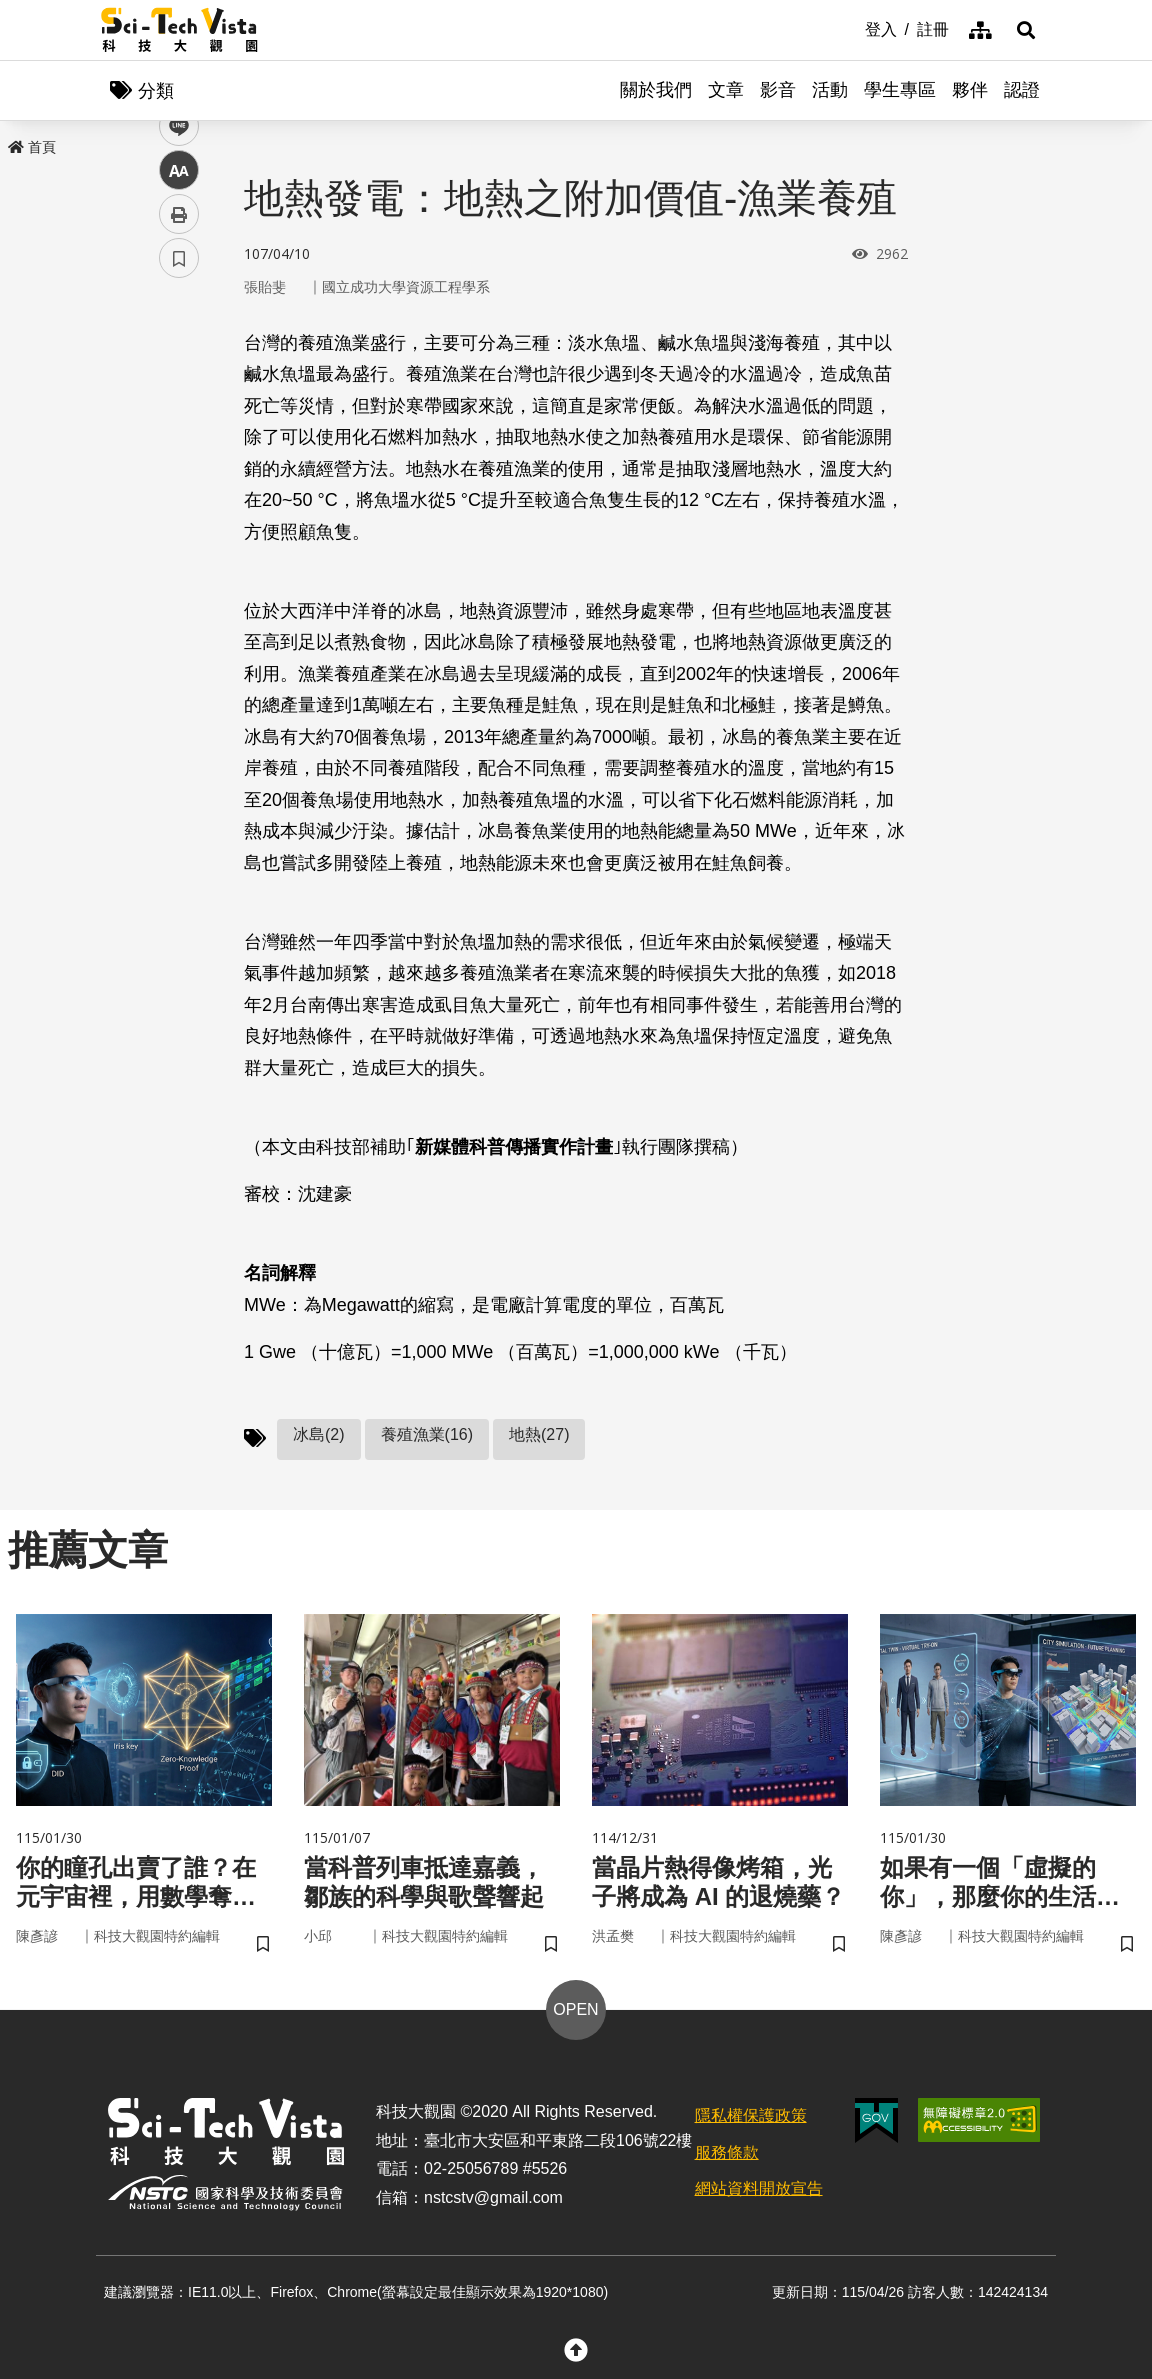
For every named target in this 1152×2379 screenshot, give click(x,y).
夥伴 (970, 90)
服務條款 (727, 2152)
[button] (1026, 30)
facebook (179, 382)
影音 (778, 90)
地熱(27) (539, 1434)
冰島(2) (319, 1434)
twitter (179, 426)
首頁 (32, 147)
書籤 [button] (179, 602)
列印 (179, 558)
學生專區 (900, 90)
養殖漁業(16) (427, 1434)
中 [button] (179, 514)
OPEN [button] (575, 2009)
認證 (1022, 90)
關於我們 (656, 90)
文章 (726, 90)
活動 (830, 90)
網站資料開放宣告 (759, 2188)
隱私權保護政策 (751, 2115)
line (172, 470)
